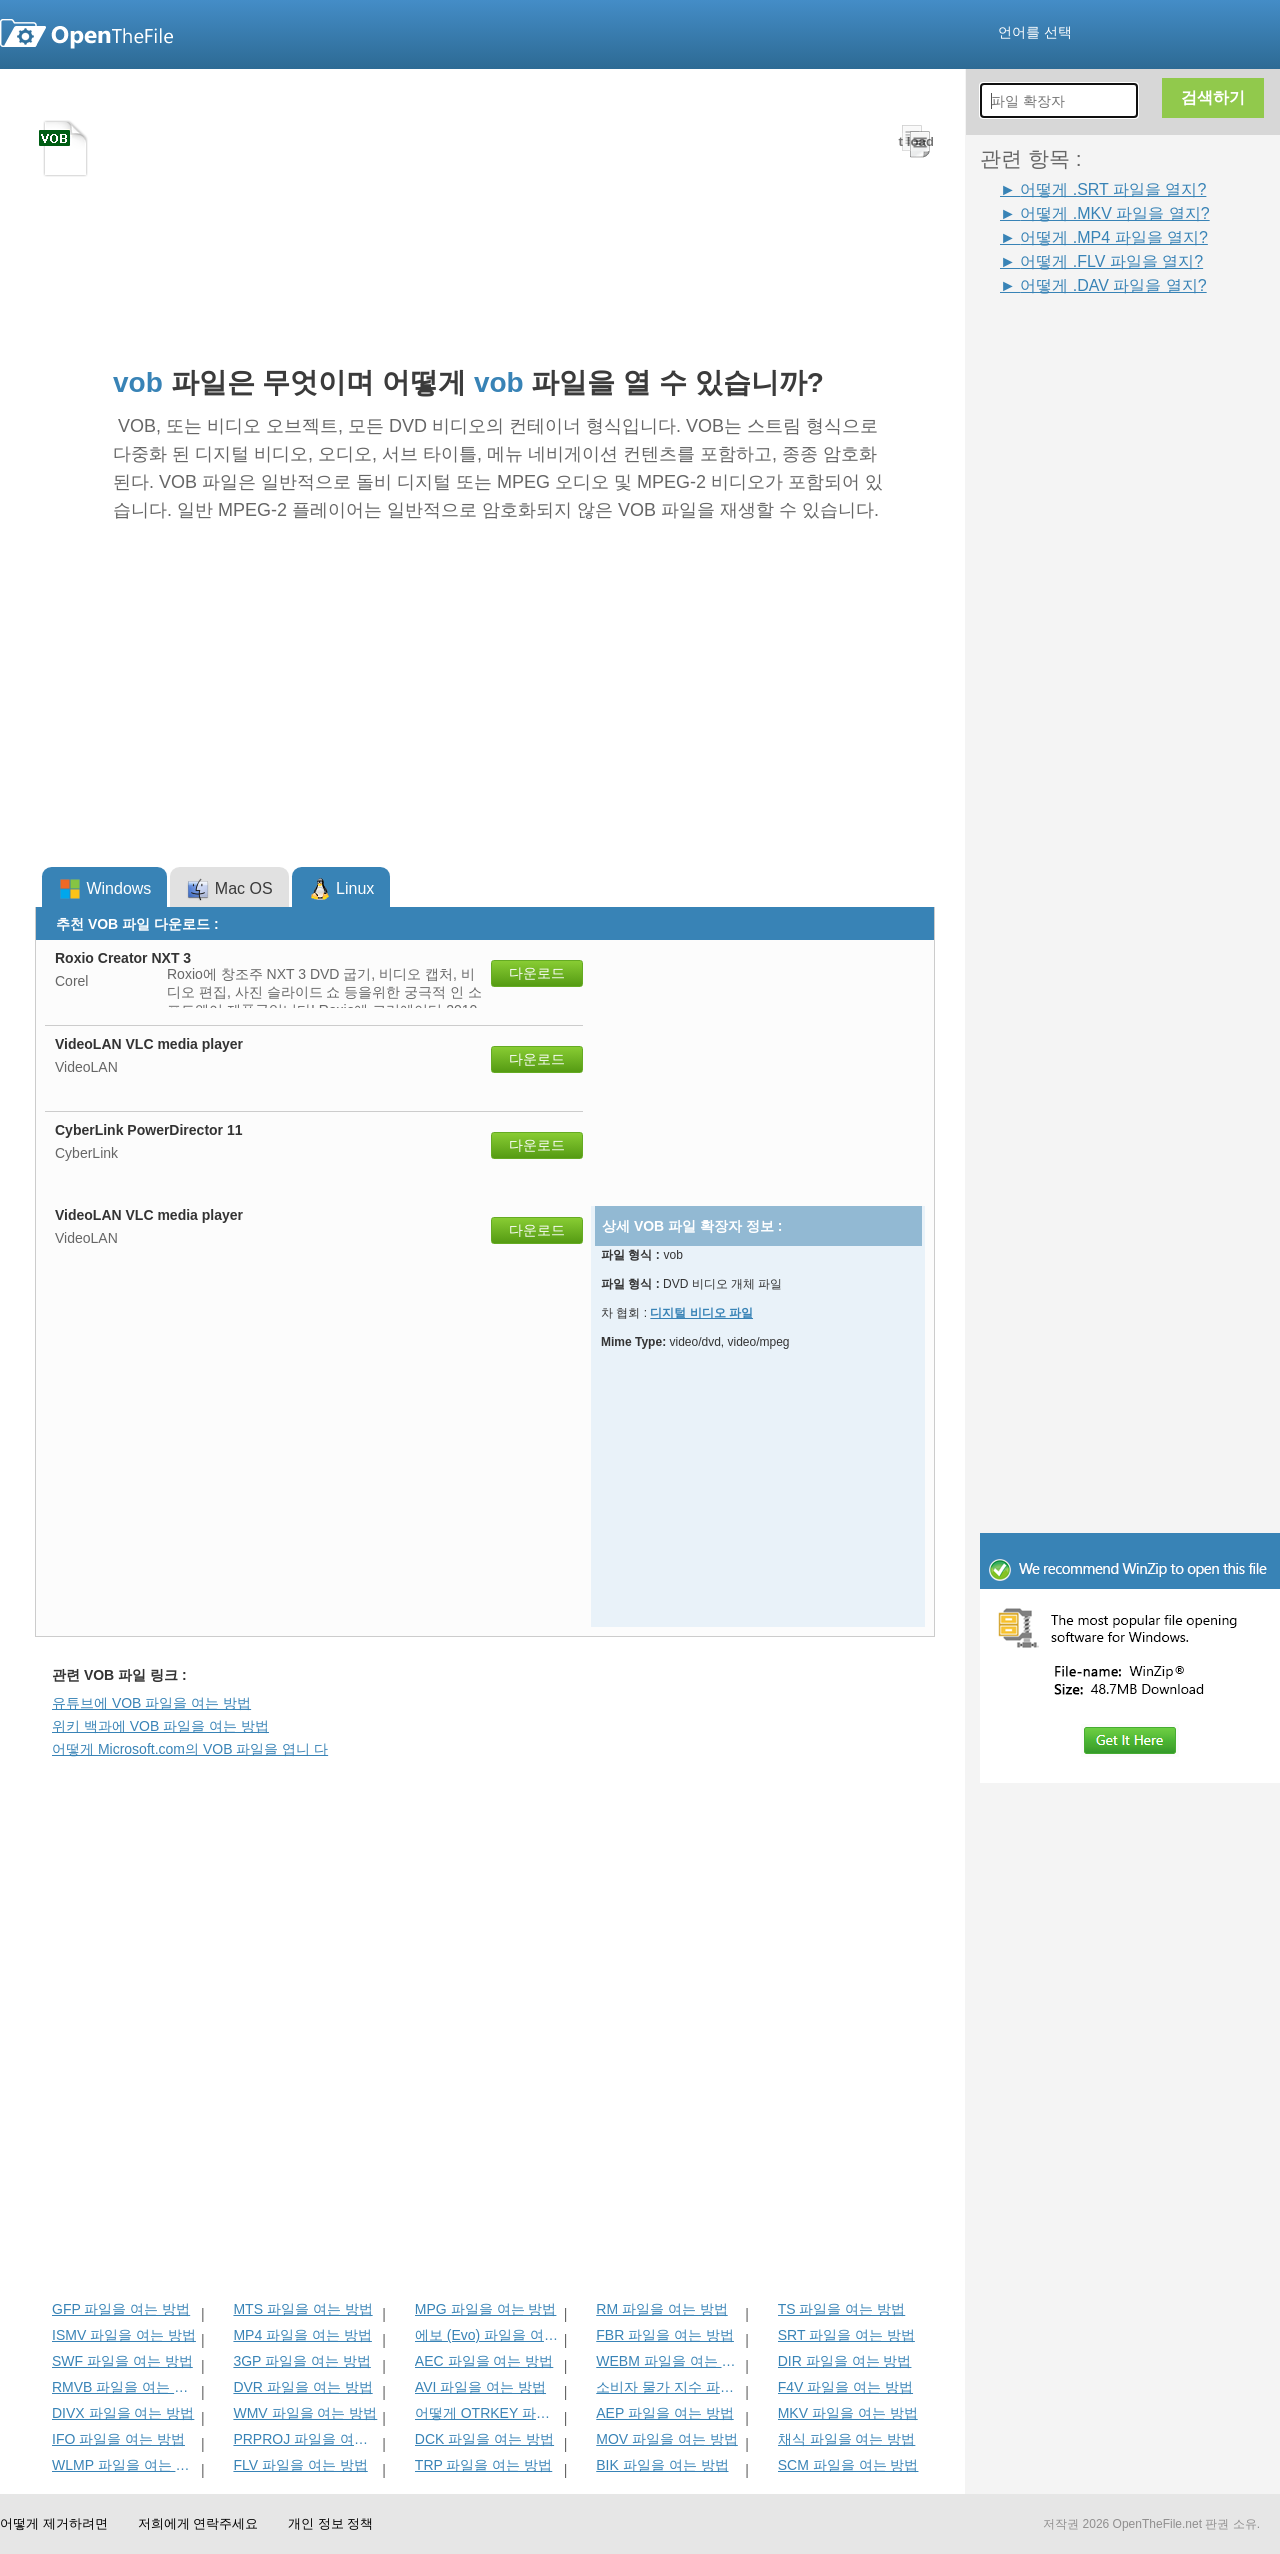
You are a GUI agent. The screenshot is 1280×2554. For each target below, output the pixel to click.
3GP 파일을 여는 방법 (301, 2361)
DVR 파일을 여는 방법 (302, 2387)
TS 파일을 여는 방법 (842, 2309)
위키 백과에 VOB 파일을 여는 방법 (160, 1726)
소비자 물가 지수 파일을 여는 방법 (668, 2387)
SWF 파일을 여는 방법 (122, 2361)
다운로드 (537, 973)
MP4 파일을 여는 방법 (302, 2335)
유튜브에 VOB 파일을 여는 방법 (151, 1703)
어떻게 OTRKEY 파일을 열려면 (487, 2413)
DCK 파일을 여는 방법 (484, 2439)
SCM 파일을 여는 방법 (848, 2465)
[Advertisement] (1140, 597)
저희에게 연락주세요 (198, 2523)
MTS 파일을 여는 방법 (302, 2309)
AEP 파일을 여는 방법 (664, 2413)
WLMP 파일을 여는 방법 (124, 2465)
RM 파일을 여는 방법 (661, 2309)
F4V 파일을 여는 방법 (845, 2387)
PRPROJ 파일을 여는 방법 (305, 2439)
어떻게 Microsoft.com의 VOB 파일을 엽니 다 (190, 1749)
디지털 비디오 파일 (701, 1313)
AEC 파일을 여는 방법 (484, 2361)
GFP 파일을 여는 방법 (121, 2309)
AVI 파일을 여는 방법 (480, 2387)
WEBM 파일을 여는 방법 (668, 2361)
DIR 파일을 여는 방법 (845, 2361)
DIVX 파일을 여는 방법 (123, 2413)
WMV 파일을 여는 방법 (305, 2413)
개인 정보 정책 (330, 2523)
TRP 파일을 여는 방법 (483, 2465)
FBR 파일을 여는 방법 (665, 2335)
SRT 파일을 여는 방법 (846, 2335)
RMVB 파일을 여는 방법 (124, 2387)
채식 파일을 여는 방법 (847, 2439)
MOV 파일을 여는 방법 (667, 2439)
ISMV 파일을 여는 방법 (124, 2335)
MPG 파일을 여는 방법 (486, 2309)
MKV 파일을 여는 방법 (848, 2413)
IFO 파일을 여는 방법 (118, 2439)
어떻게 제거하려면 (54, 2523)
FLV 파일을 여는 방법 (300, 2465)
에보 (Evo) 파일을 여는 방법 (487, 2335)
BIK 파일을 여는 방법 (662, 2465)
